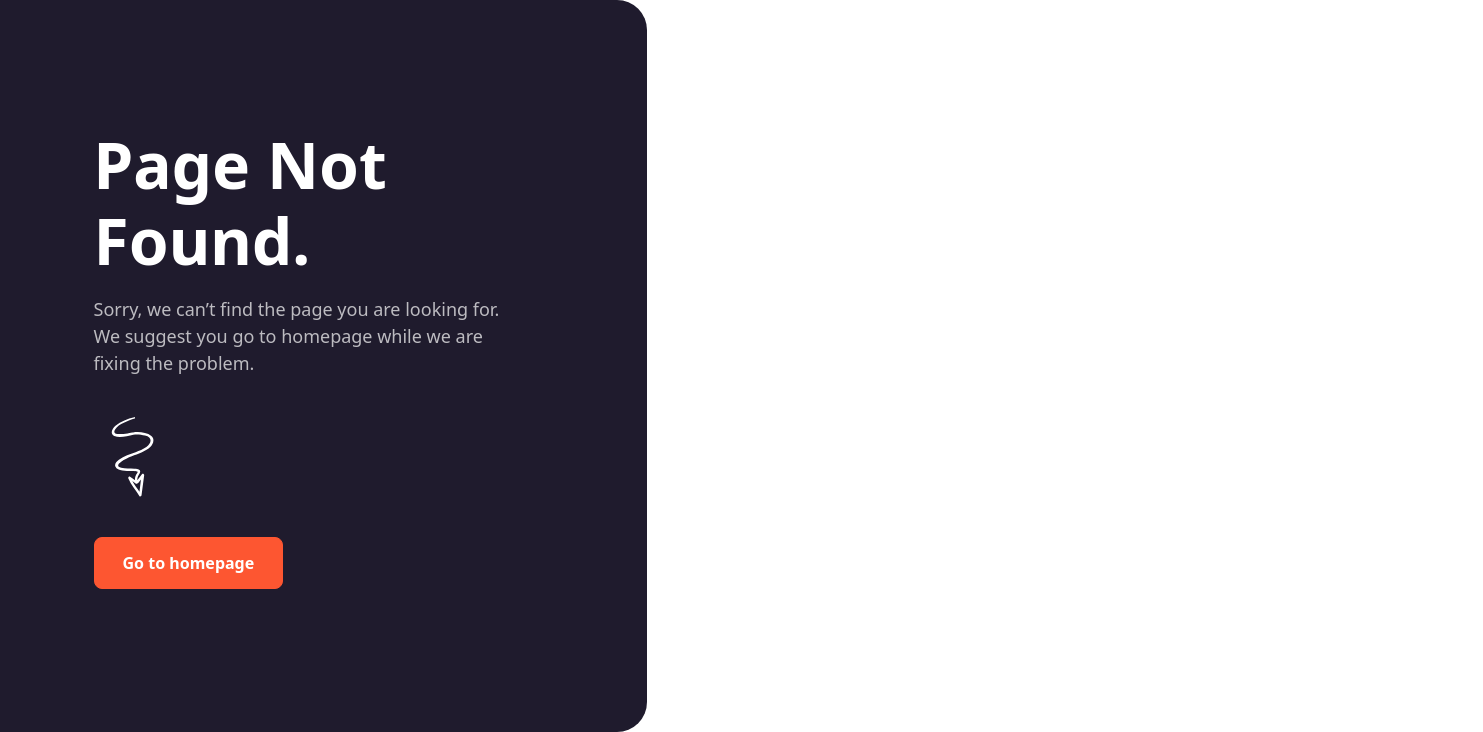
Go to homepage (189, 563)
